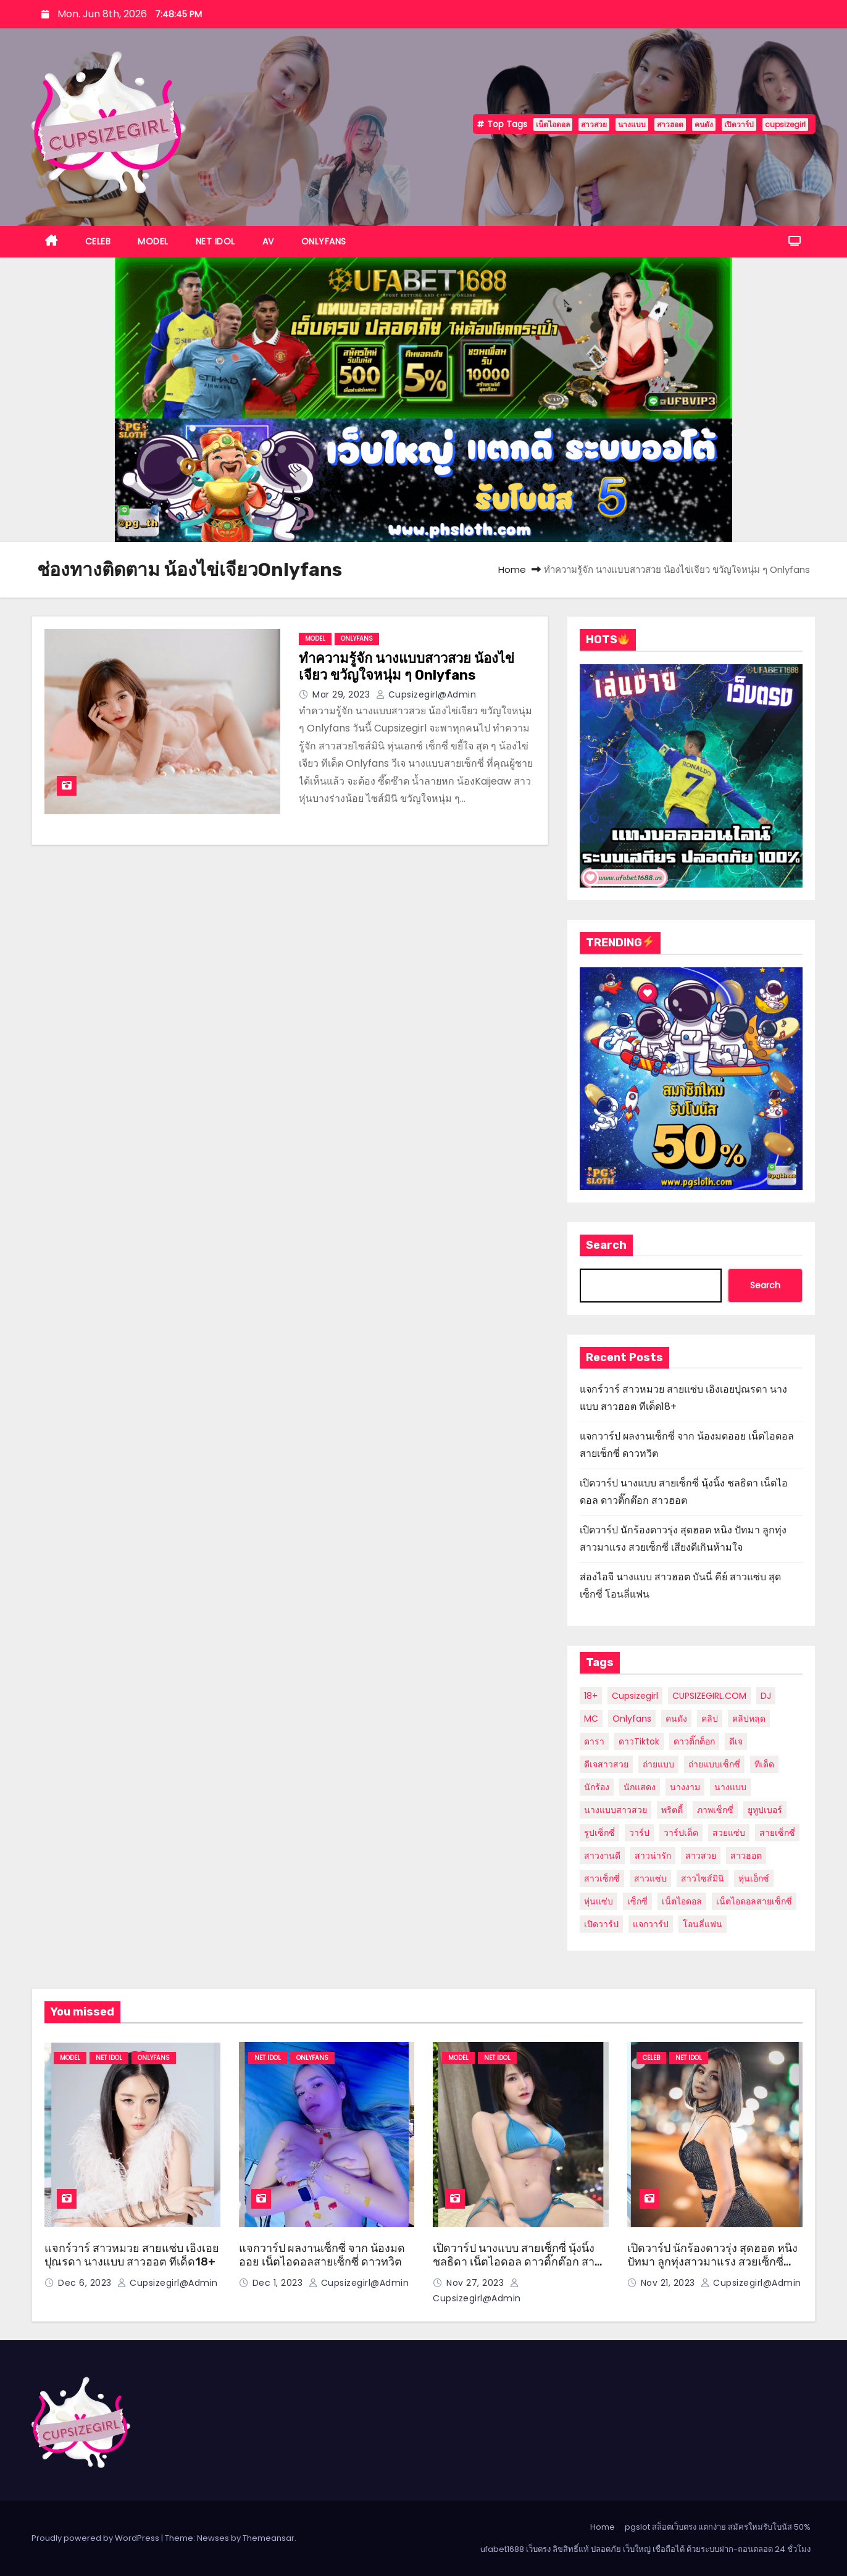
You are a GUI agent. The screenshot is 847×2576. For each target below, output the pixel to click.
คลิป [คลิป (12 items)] (709, 1718)
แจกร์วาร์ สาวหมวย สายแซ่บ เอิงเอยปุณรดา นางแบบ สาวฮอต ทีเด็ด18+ (131, 2255)
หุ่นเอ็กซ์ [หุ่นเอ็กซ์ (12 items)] (753, 1878)
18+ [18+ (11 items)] (591, 1696)
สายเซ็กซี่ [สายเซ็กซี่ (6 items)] (777, 1833)
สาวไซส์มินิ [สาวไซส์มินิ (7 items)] (702, 1878)
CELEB (98, 241)
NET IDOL (215, 241)
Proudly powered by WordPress (96, 2538)
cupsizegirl (785, 124)
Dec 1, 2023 (279, 2283)
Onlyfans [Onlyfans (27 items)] (631, 1718)
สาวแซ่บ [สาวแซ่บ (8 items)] (650, 1878)
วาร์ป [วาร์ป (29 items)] (639, 1833)
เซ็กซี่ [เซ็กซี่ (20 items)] (637, 1901)
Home (512, 569)
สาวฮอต (670, 124)
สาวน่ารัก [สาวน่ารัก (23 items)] (653, 1855)
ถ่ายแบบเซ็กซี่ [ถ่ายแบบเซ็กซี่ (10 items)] (714, 1764)
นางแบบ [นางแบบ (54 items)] (730, 1787)
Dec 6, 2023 (86, 2283)
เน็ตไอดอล (553, 124)
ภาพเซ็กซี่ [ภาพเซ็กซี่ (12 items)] (715, 1810)
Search (606, 1245)
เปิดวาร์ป (739, 124)
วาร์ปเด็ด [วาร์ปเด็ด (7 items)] (681, 1833)
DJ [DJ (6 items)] (766, 1696)
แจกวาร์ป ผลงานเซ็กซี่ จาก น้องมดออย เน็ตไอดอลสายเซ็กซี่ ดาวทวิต (322, 2255)
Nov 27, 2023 (476, 2283)
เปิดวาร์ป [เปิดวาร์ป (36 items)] (601, 1924)
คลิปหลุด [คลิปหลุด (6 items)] (749, 1718)
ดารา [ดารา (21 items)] (594, 1741)
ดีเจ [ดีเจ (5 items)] (736, 1741)
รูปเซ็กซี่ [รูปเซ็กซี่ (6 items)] (599, 1833)
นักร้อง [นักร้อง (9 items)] (596, 1787)
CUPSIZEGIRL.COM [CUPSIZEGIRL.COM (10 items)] (709, 1696)
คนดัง (704, 124)
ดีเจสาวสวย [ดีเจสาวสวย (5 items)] (606, 1764)
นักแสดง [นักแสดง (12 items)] (640, 1787)
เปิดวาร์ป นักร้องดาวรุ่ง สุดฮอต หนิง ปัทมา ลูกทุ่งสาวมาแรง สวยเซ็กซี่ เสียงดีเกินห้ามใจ (712, 2262)
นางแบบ (632, 124)
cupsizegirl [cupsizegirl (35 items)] (635, 1696)
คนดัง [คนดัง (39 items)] (676, 1718)
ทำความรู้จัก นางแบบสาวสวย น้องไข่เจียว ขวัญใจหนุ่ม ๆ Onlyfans (406, 667)
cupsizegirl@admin (426, 694)
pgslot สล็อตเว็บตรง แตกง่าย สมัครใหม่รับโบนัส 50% (718, 2527)
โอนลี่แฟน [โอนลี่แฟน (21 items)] (702, 1924)
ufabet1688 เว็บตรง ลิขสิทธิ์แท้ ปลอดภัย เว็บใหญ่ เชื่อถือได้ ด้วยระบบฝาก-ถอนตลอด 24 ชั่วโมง (645, 2549)
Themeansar (268, 2538)
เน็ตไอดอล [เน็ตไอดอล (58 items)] (682, 1901)
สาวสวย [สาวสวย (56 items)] (700, 1855)
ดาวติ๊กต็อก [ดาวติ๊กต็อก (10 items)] (694, 1741)
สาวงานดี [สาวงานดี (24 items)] (602, 1855)
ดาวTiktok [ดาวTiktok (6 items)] (639, 1741)
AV (268, 241)
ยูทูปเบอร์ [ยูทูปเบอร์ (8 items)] (765, 1810)
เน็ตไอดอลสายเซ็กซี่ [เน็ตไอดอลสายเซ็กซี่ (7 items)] (754, 1901)
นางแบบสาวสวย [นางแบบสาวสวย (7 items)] (615, 1810)
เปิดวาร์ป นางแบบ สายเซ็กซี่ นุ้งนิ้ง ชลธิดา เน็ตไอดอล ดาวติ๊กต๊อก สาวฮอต (517, 2262)
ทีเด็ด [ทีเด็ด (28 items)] (764, 1764)
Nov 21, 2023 (669, 2283)
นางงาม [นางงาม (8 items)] (685, 1787)
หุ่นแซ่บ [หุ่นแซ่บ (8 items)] (598, 1901)
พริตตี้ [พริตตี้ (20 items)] (672, 1810)
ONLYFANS (323, 241)
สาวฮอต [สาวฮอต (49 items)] (746, 1855)
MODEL (153, 241)
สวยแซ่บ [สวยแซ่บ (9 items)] (728, 1833)
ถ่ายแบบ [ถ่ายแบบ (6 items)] (658, 1764)
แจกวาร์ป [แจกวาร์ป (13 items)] (651, 1924)
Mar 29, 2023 (342, 694)
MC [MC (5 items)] (591, 1718)
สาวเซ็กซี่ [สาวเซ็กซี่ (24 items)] (602, 1878)
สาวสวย (594, 124)
